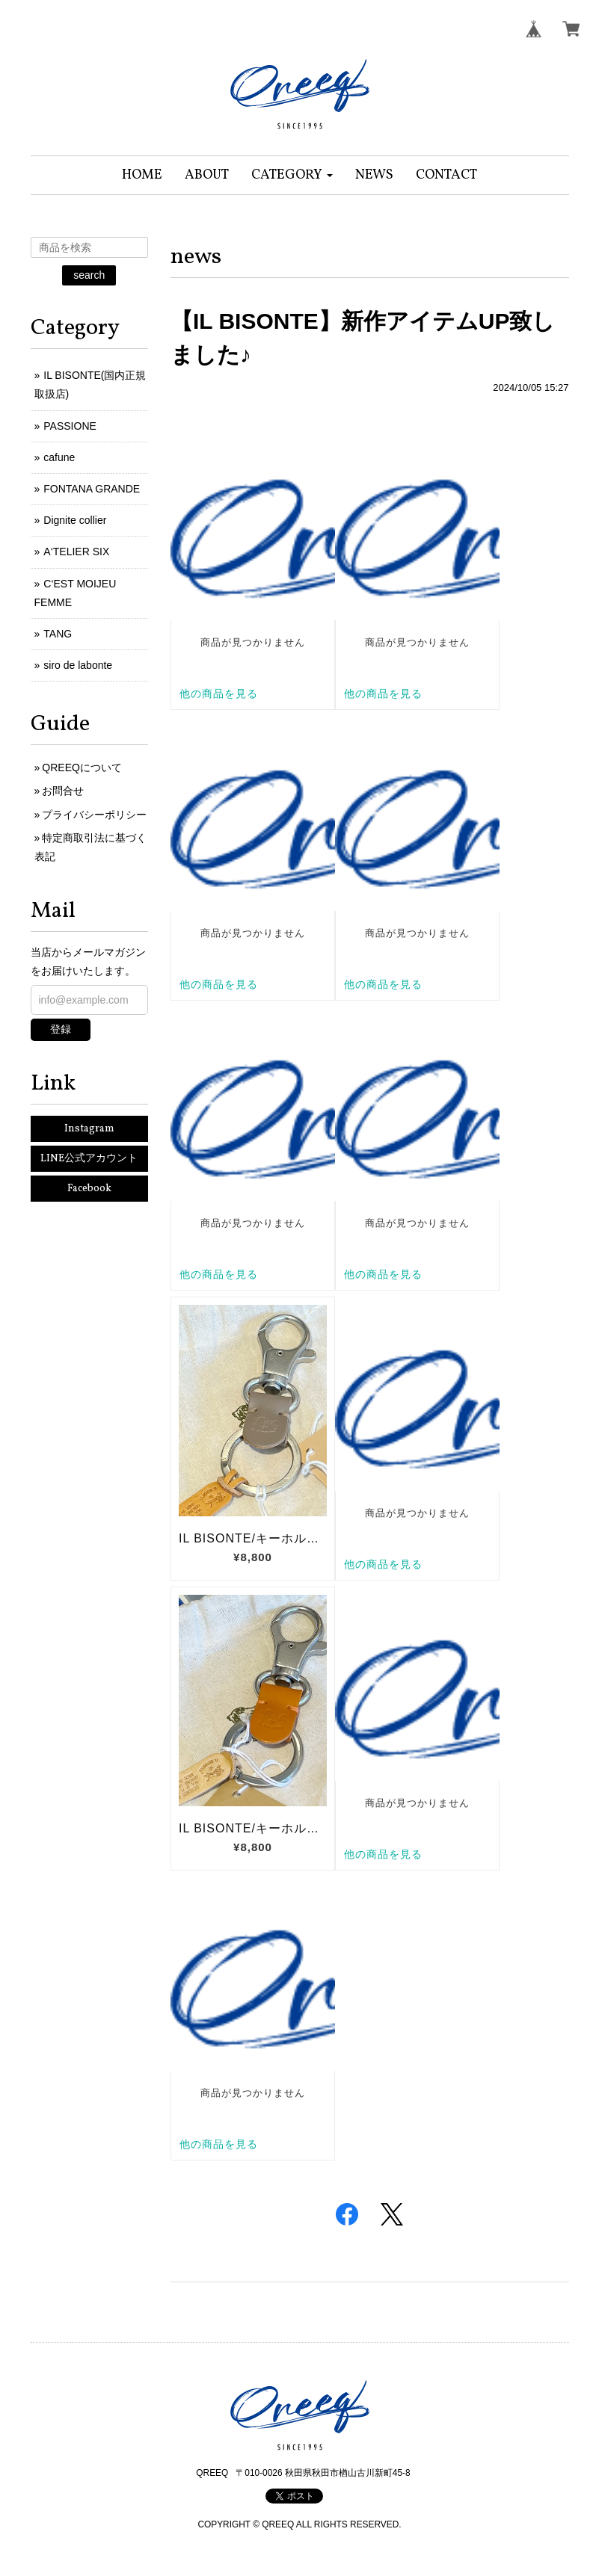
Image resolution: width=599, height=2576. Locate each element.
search (89, 275)
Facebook (89, 1189)
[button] (292, 175)
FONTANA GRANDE (91, 489)
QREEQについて (82, 767)
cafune (59, 457)
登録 (60, 1029)
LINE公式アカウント (89, 1159)
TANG (57, 634)
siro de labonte (77, 665)
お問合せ (63, 791)
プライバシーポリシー (94, 815)
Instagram (89, 1129)
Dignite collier (74, 520)
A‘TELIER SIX (76, 551)
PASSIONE (69, 426)
